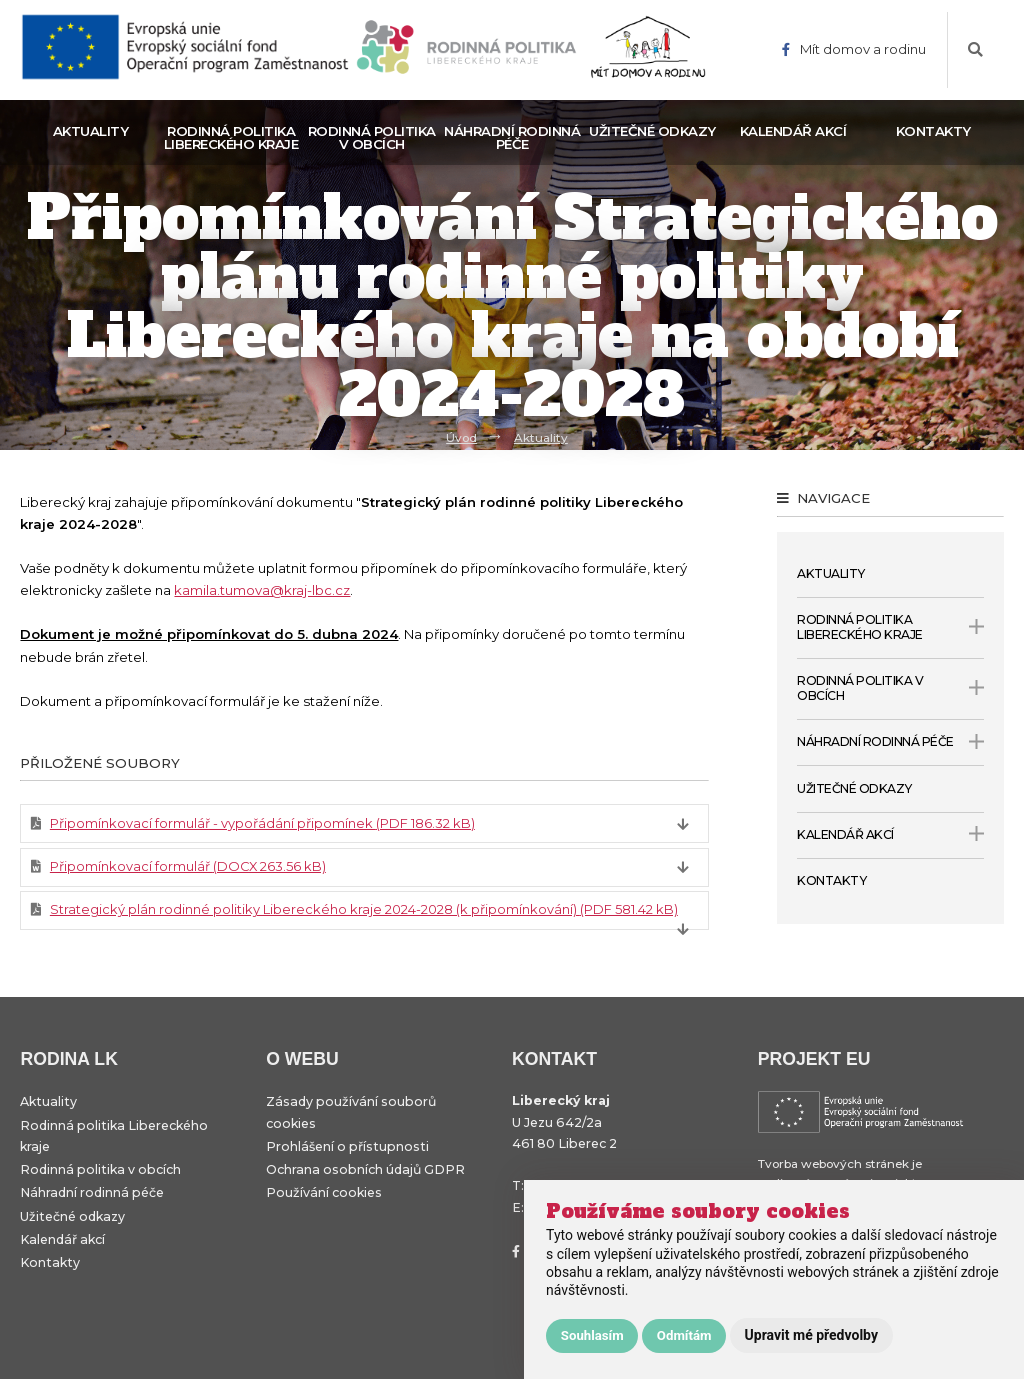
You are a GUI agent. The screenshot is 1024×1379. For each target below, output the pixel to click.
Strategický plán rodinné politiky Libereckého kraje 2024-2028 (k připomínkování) (364, 909)
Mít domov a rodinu (854, 49)
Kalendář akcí (793, 131)
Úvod (461, 437)
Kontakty (933, 131)
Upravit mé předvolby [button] (811, 1335)
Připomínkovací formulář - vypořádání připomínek (262, 823)
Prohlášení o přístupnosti (347, 1146)
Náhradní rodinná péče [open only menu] (890, 742)
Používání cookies (324, 1192)
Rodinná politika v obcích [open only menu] (890, 688)
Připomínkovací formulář (188, 866)
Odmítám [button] (684, 1335)
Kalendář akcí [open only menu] (890, 835)
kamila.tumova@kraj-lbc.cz (262, 590)
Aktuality (91, 131)
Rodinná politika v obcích (372, 137)
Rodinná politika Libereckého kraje (231, 137)
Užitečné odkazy (652, 131)
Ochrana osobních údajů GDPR (365, 1169)
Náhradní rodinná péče (512, 137)
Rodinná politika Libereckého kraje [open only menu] (890, 627)
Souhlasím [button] (592, 1335)
